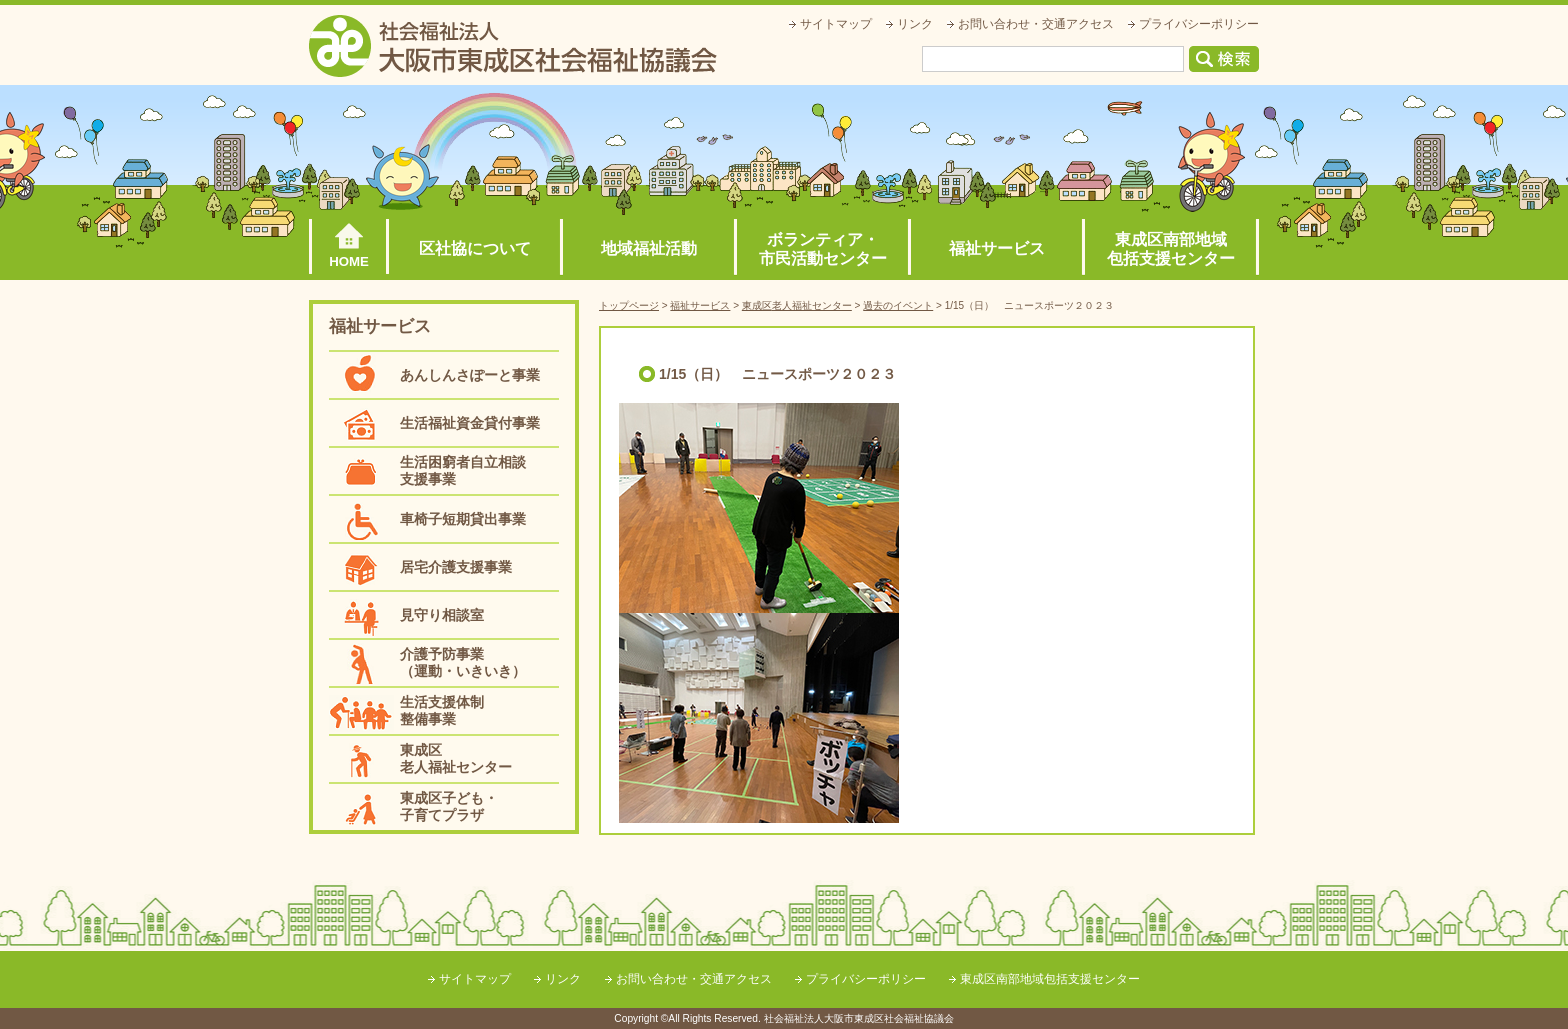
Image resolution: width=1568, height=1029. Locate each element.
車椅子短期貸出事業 (463, 519)
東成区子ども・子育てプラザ (449, 806)
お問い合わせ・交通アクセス (1036, 24)
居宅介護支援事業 (456, 567)
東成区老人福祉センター (456, 758)
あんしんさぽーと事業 (470, 375)
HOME (349, 261)
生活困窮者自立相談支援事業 (463, 470)
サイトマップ (836, 24)
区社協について (475, 248)
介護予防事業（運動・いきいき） (463, 662)
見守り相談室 (442, 615)
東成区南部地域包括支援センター (1171, 249)
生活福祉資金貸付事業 (470, 423)
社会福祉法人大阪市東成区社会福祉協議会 (513, 46)
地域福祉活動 (649, 248)
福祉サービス (997, 248)
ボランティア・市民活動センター (823, 249)
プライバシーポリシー (1199, 24)
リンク (915, 24)
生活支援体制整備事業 (442, 710)
